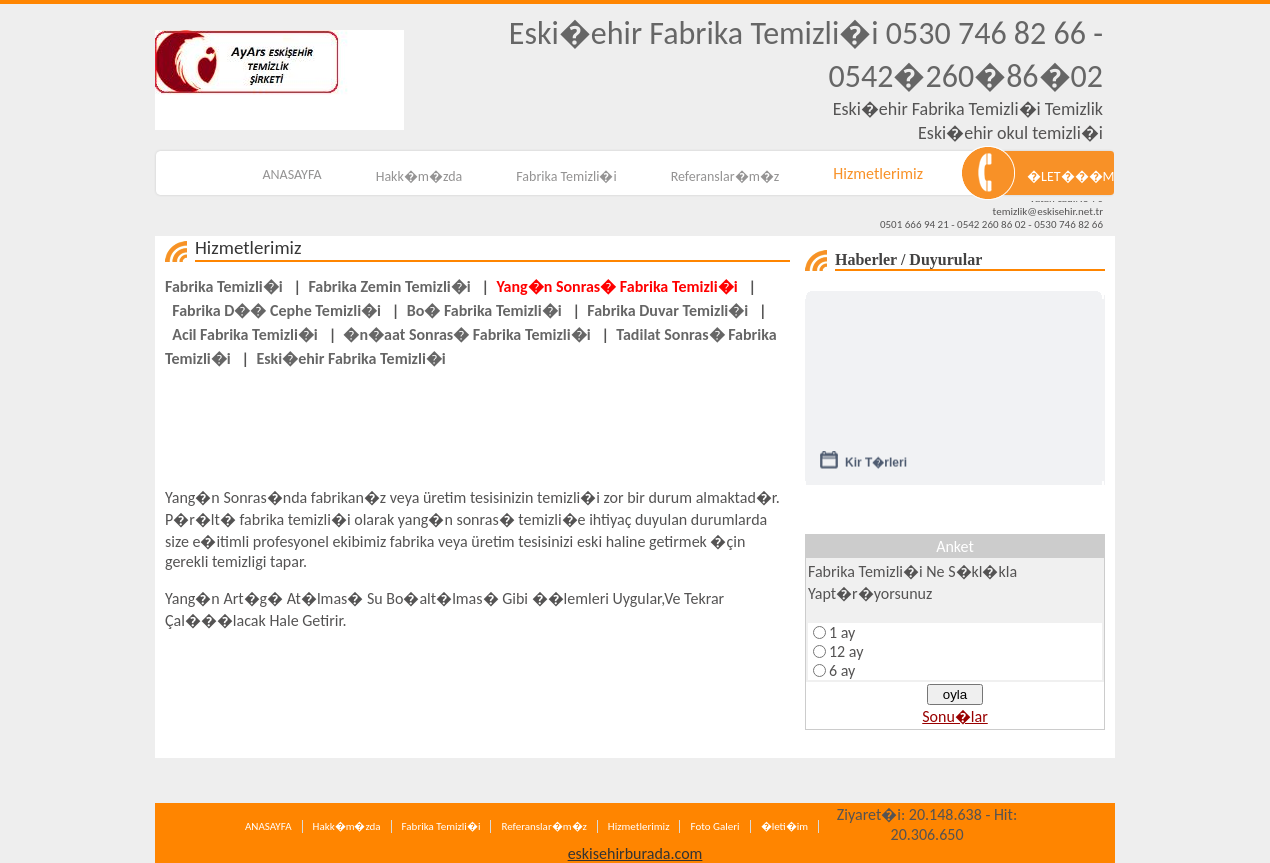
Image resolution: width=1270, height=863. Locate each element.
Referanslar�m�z (725, 176)
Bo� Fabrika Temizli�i (484, 310)
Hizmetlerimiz (878, 173)
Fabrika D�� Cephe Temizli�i (276, 310)
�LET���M (1070, 176)
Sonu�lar (955, 716)
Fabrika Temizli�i (566, 176)
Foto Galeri (714, 826)
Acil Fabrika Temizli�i (245, 334)
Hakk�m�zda (419, 176)
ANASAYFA (291, 174)
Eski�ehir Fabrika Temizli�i (350, 358)
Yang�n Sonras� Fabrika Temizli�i (616, 286)
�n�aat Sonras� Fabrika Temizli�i (466, 334)
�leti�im (784, 826)
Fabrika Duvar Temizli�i (667, 310)
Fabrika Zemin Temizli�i (389, 286)
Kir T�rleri (876, 467)
